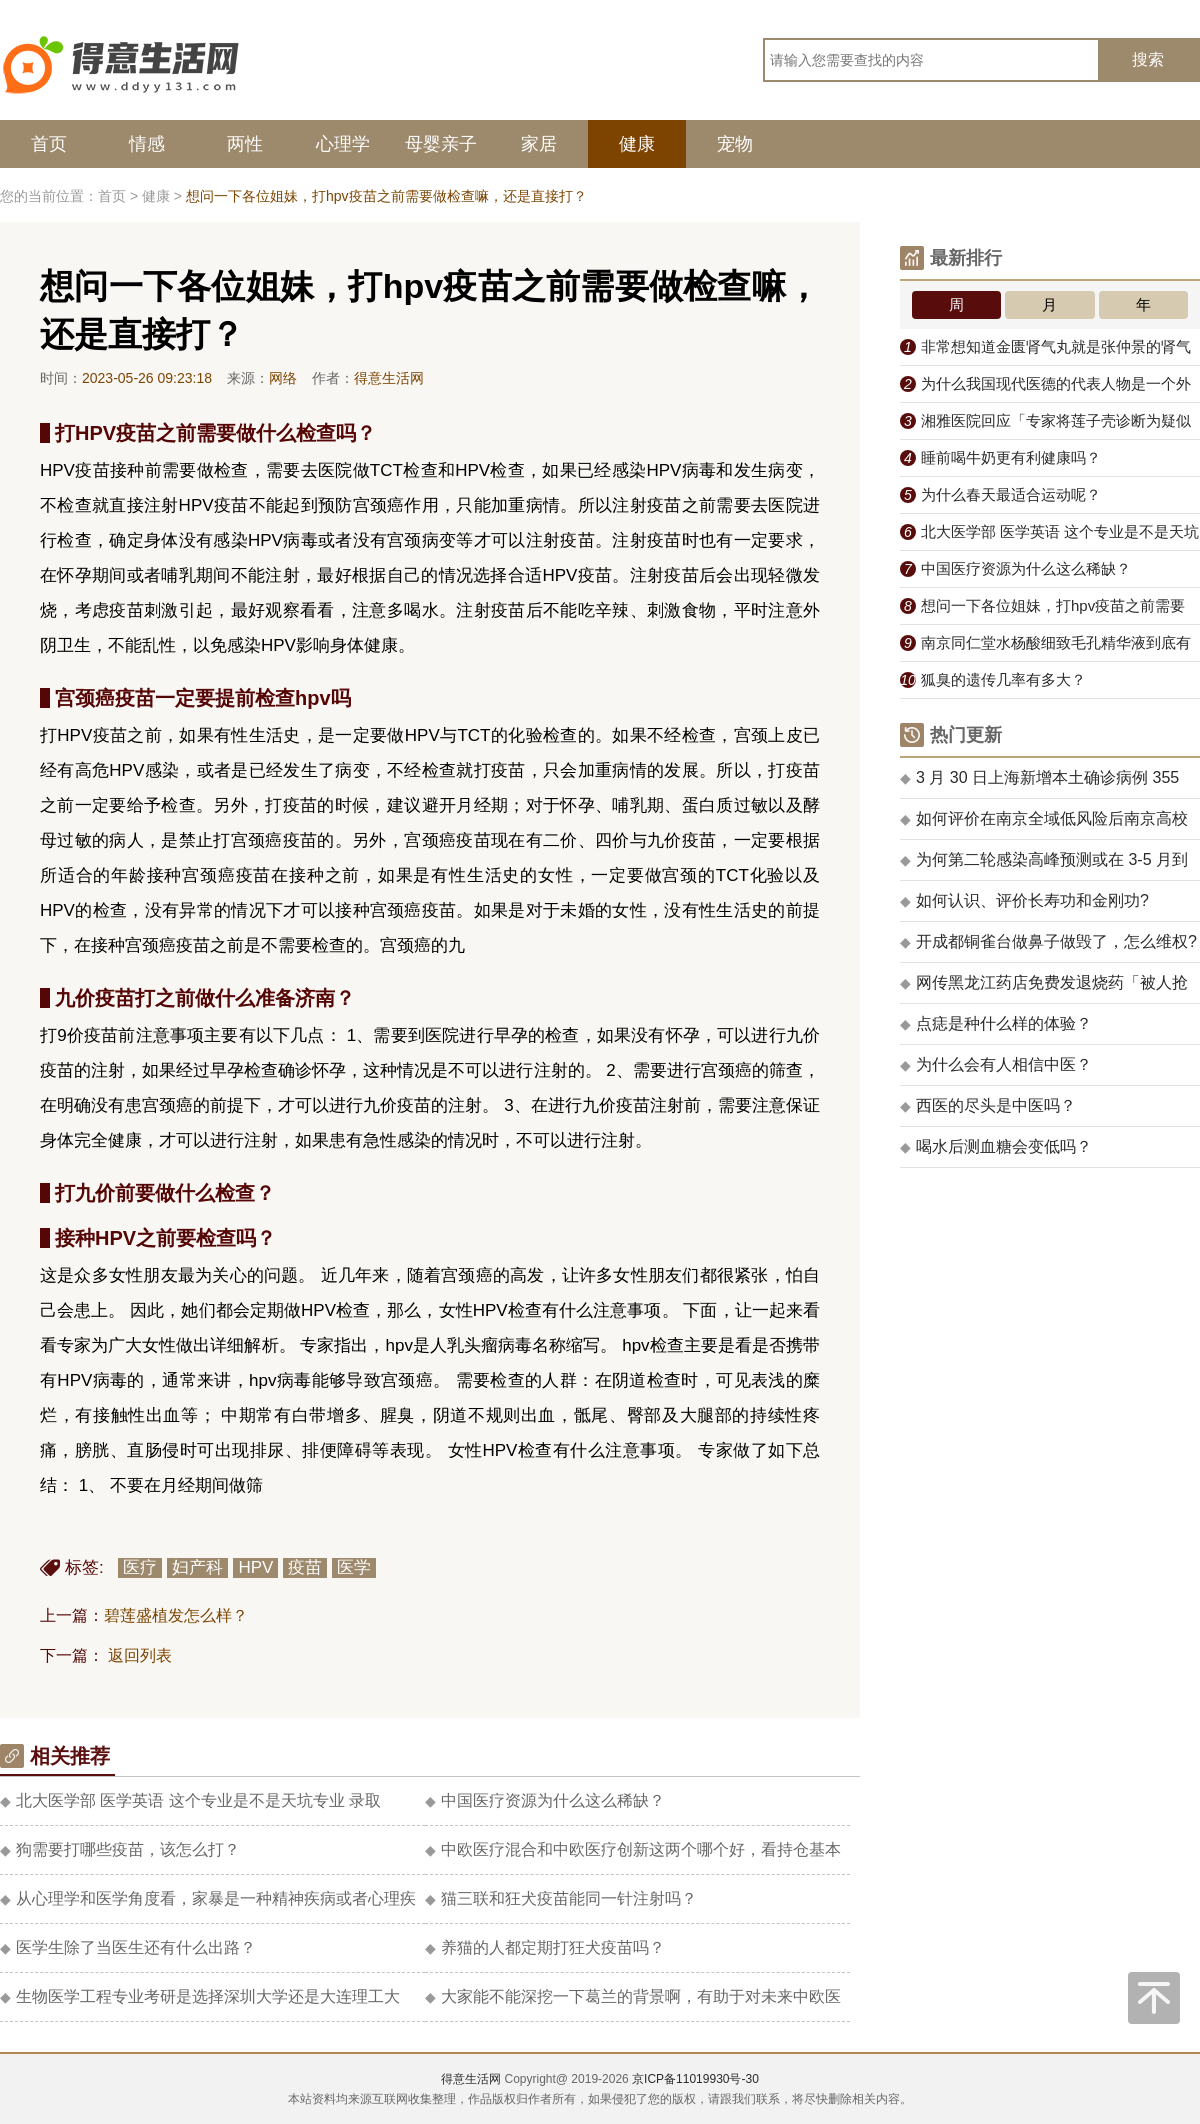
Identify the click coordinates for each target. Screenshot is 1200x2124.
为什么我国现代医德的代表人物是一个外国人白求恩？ (1045, 389)
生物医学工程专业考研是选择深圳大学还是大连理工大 (200, 1996)
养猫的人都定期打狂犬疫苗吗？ (545, 1947)
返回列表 (140, 1655)
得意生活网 (471, 2079)
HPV (255, 1567)
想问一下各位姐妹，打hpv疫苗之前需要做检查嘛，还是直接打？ (1042, 611)
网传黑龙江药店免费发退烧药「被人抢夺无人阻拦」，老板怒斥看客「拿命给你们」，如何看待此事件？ (1044, 989)
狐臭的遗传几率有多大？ (993, 679)
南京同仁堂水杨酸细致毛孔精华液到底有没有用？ (1045, 648)
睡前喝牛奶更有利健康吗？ (1000, 457)
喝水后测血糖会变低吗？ (996, 1146)
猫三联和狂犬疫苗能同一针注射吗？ (561, 1898)
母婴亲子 (441, 144)
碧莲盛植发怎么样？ (176, 1615)
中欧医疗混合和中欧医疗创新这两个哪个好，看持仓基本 (633, 1849)
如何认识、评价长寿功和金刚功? (1024, 900)
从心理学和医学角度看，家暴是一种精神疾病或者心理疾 (208, 1898)
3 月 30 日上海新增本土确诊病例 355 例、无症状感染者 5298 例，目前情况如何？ (1042, 784)
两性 (245, 144)
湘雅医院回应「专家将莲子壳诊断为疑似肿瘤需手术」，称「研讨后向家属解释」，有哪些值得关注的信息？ (1050, 426)
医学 (354, 1567)
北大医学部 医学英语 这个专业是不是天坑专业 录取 (190, 1800)
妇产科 (197, 1567)
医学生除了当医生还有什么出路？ (128, 1947)
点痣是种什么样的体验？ (996, 1023)
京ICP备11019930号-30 (695, 2079)
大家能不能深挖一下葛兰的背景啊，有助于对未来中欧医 (633, 1996)
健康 (637, 144)
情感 (147, 144)
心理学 (343, 144)
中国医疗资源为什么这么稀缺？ (545, 1800)
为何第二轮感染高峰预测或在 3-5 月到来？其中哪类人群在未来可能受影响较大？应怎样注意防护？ (1044, 866)
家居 (539, 144)
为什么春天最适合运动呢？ (1000, 494)
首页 (49, 144)
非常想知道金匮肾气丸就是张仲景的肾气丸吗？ (1045, 352)
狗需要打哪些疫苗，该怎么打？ (120, 1849)
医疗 (140, 1567)
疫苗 (305, 1567)
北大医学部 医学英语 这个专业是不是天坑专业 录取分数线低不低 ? (1049, 537)
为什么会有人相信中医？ (996, 1064)
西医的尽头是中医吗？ (988, 1105)
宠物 (735, 144)
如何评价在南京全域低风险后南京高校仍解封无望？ (1044, 825)
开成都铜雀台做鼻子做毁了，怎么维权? (1048, 941)
